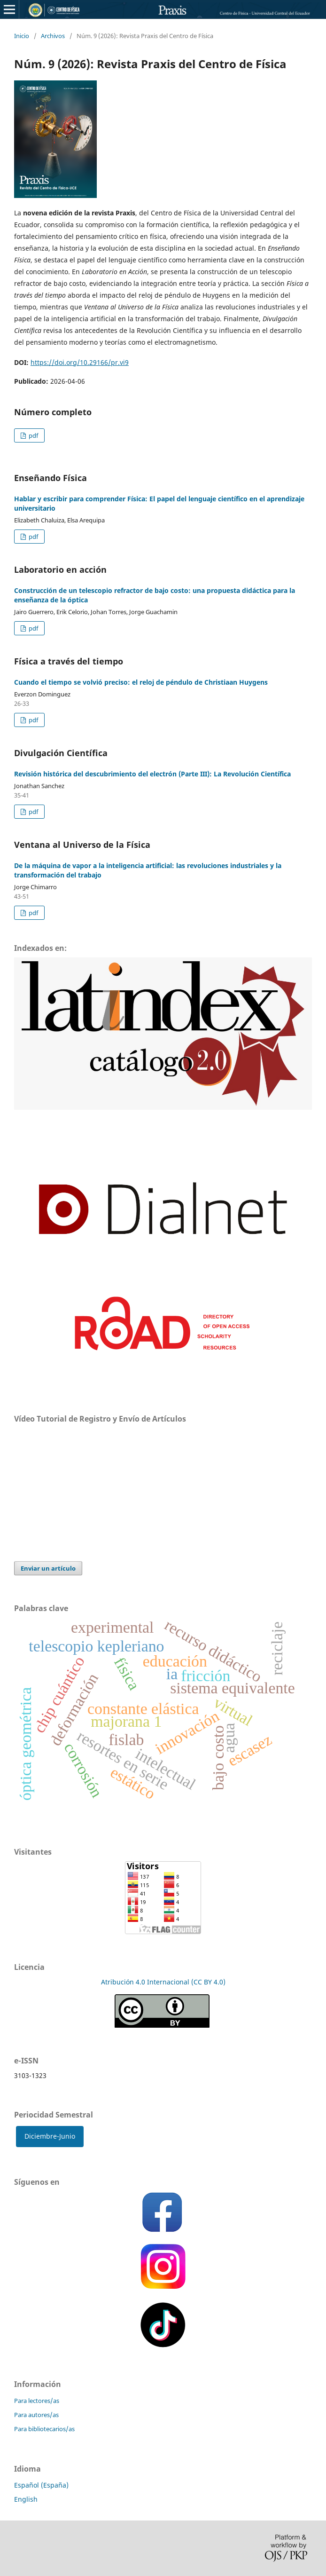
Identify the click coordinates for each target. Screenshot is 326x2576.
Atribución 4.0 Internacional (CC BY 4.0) (163, 1981)
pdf (32, 435)
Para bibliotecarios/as (44, 2429)
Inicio (21, 36)
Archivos (53, 36)
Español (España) (41, 2485)
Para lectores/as (36, 2400)
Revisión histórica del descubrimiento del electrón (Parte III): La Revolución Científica (152, 773)
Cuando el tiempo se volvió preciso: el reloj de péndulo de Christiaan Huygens (141, 682)
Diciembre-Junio (49, 2136)
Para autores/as (36, 2414)
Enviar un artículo (48, 1568)
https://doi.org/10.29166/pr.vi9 (80, 362)
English (26, 2499)
